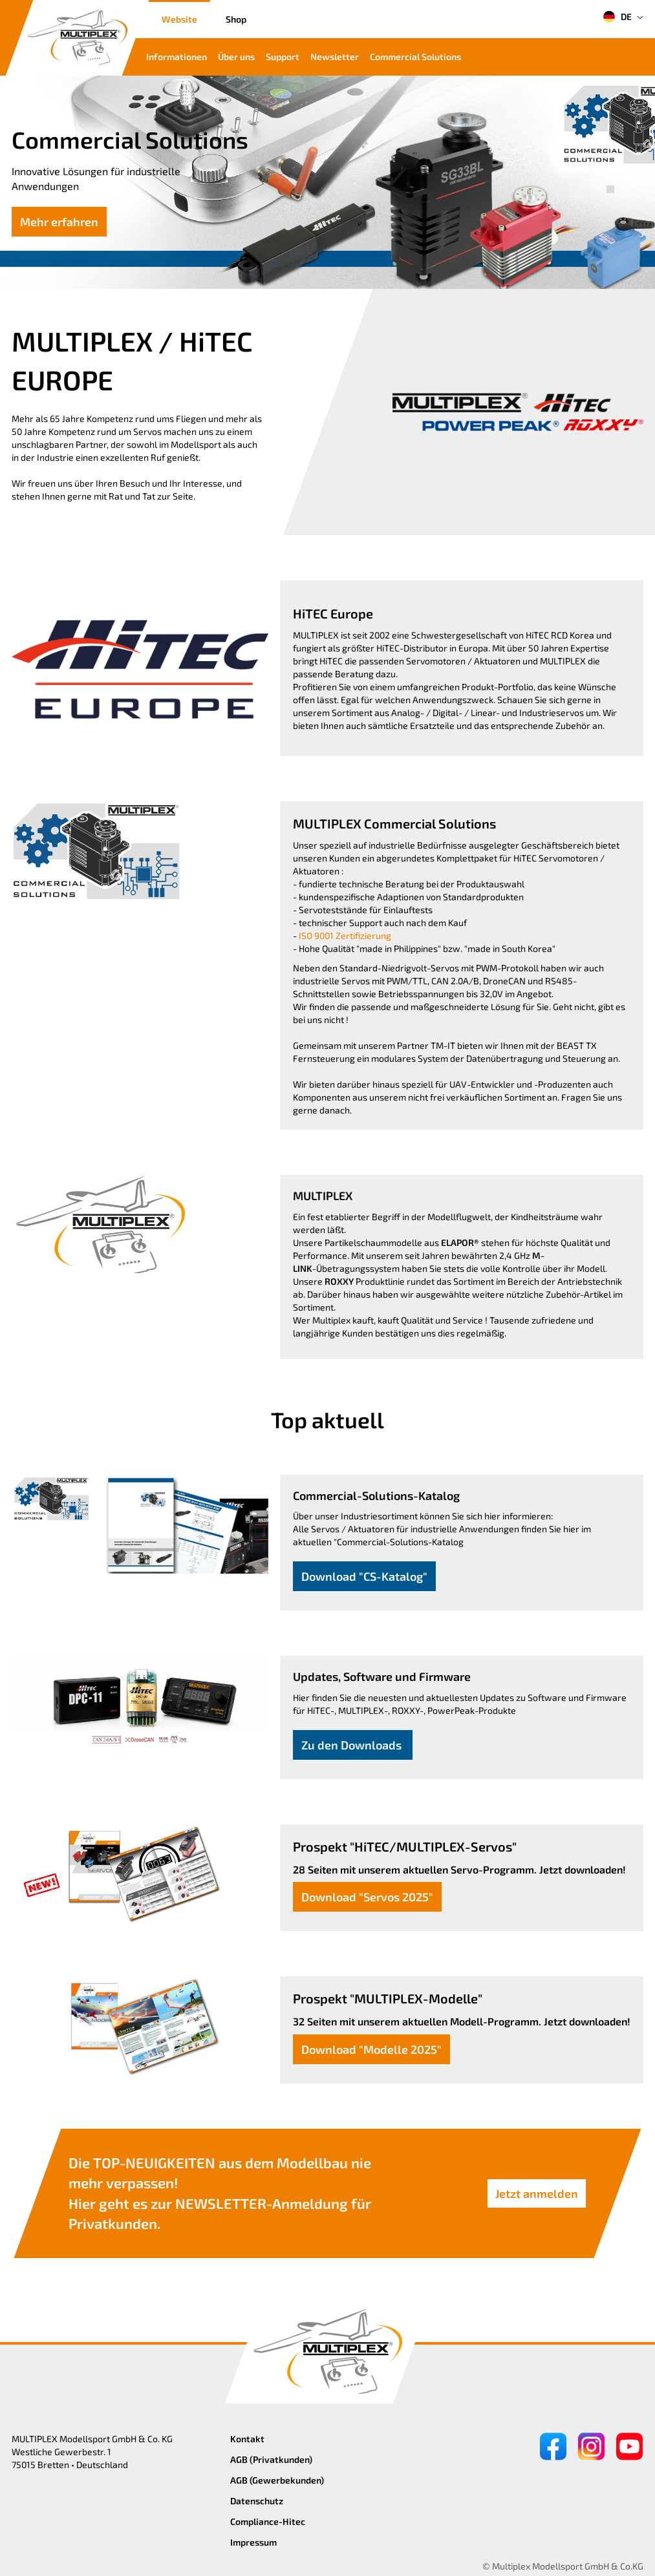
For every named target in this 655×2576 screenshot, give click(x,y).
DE (617, 16)
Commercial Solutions (415, 56)
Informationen (176, 56)
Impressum (253, 2542)
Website (179, 19)
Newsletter (334, 56)
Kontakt (247, 2438)
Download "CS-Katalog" (364, 1576)
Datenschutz (256, 2500)
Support (282, 56)
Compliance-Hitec (267, 2521)
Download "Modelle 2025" (371, 2049)
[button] (610, 175)
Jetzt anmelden (536, 2193)
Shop (236, 19)
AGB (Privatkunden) (271, 2459)
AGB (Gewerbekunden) (277, 2480)
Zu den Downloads (352, 1745)
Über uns (236, 56)
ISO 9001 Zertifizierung (345, 935)
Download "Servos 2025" (367, 1897)
